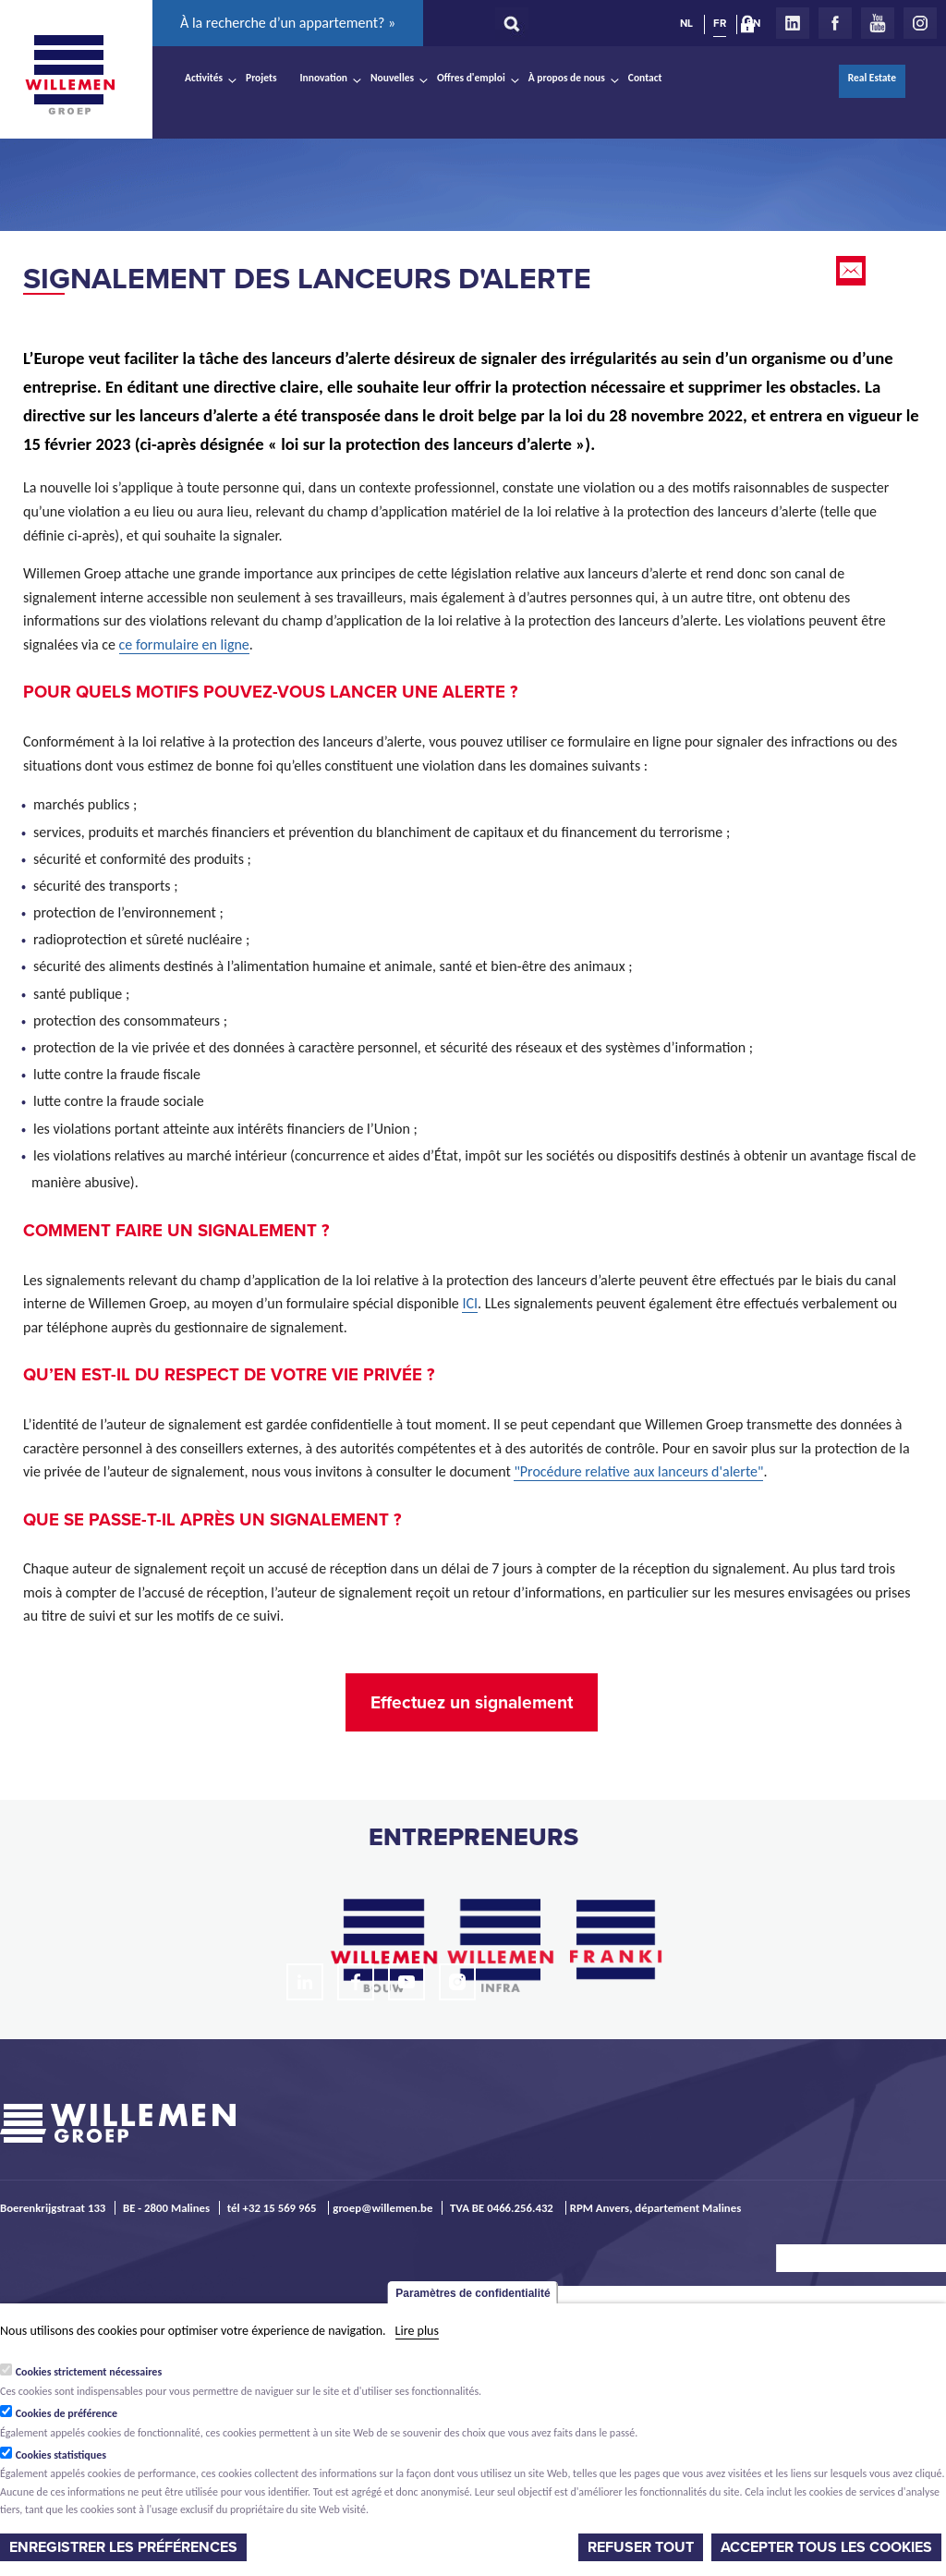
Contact (645, 77)
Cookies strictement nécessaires (89, 2371)
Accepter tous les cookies (826, 2547)
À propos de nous (566, 77)
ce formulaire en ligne (184, 644)
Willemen (69, 74)
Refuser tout (641, 2547)
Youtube (877, 23)
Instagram (920, 23)
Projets (261, 77)
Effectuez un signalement (471, 1702)
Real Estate (872, 77)
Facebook (835, 23)
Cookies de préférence (67, 2413)
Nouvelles (392, 77)
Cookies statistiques (61, 2454)
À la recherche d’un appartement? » (287, 22)
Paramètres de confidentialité (472, 2293)
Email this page (852, 271)
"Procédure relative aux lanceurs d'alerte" (638, 1471)
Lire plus (417, 2331)
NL (686, 23)
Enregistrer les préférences (123, 2547)
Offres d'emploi (471, 77)
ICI (470, 1303)
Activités (204, 77)
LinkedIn (792, 23)
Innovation (324, 77)
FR (719, 23)
